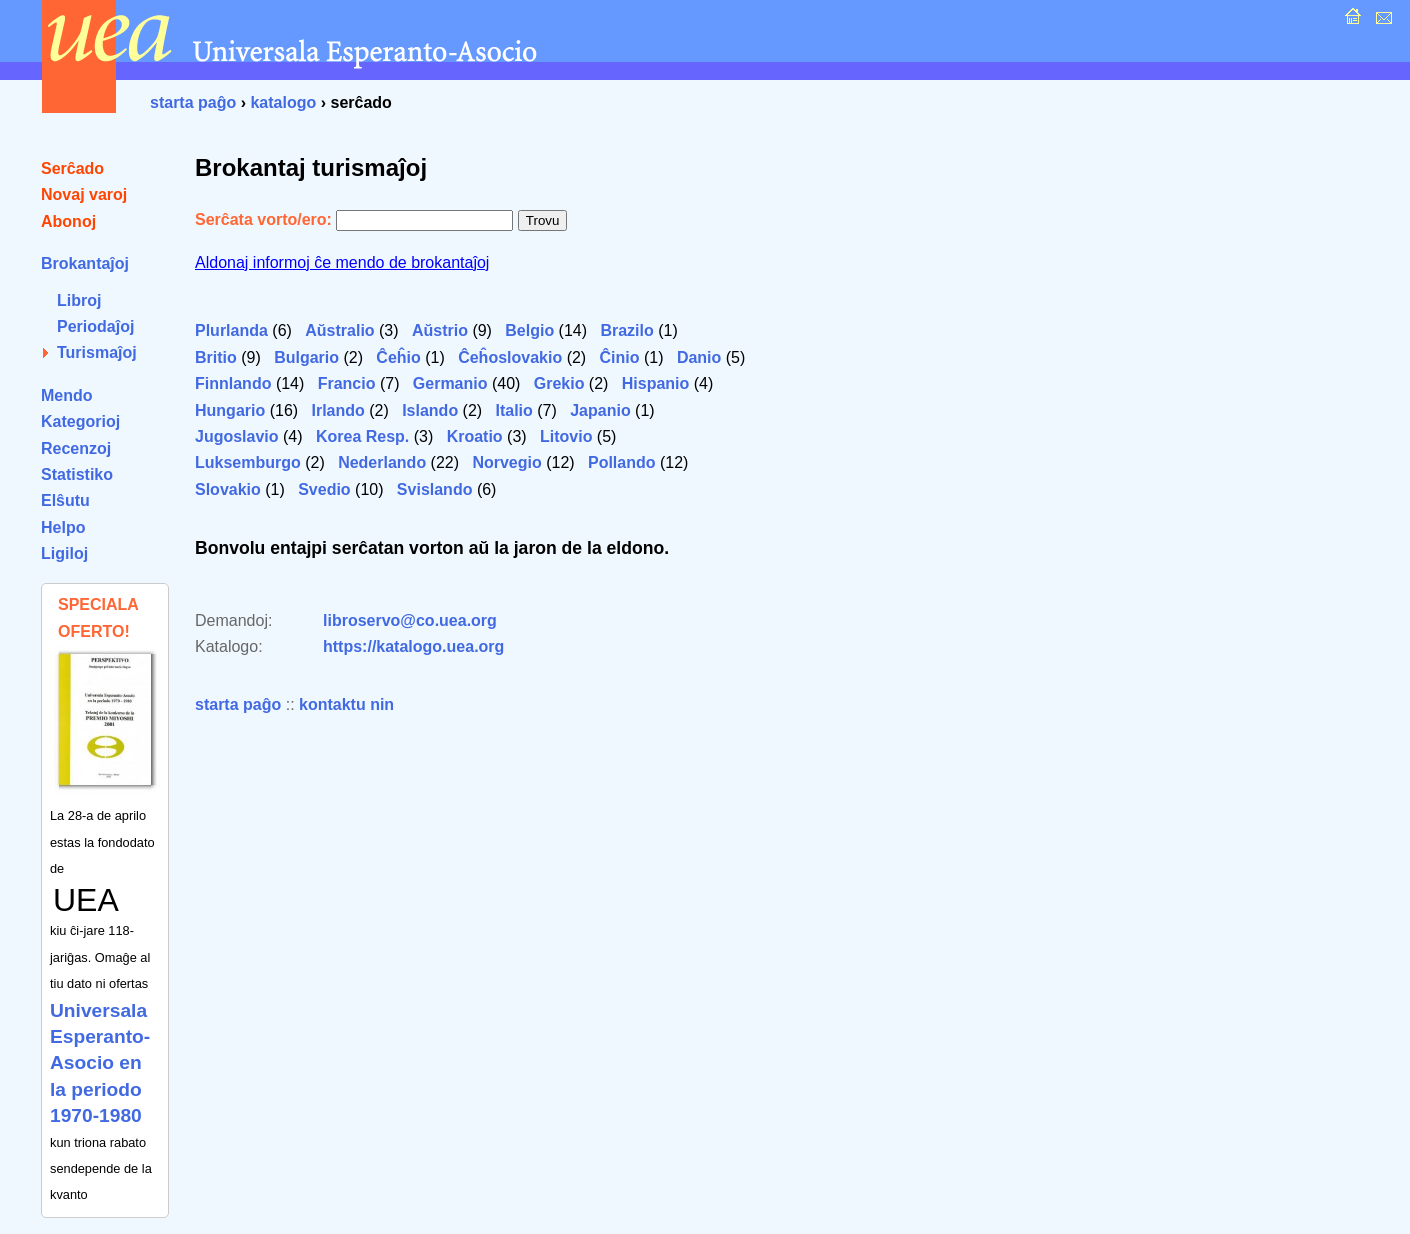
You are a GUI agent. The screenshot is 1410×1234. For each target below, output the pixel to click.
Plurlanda (231, 330)
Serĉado (72, 168)
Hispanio (656, 383)
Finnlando (233, 383)
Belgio (529, 330)
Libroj (79, 300)
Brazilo (626, 330)
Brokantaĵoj (85, 263)
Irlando (337, 410)
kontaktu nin (346, 704)
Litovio (566, 436)
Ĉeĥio (398, 357)
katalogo (283, 102)
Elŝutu (65, 500)
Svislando (435, 489)
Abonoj (68, 221)
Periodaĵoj (95, 326)
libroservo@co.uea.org (410, 620)
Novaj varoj (84, 194)
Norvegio (506, 462)
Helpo (63, 527)
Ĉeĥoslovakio (510, 357)
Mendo (67, 395)
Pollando (622, 462)
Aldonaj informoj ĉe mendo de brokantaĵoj (342, 262)
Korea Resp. (362, 436)
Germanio (450, 383)
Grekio (559, 383)
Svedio (324, 489)
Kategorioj (80, 421)
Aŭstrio (440, 330)
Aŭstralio (339, 330)
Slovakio (228, 489)
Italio (514, 410)
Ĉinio (620, 357)
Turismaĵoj (97, 352)
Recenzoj (76, 448)
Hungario (230, 410)
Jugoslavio (237, 436)
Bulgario (306, 357)
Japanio (600, 410)
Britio (216, 357)
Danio (699, 357)
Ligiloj (64, 553)
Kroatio (475, 436)
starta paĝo (193, 102)
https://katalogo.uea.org (413, 646)
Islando (430, 410)
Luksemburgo (248, 462)
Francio (347, 383)
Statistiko (77, 474)
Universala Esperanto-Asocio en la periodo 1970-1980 (100, 1063)
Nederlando (382, 462)
